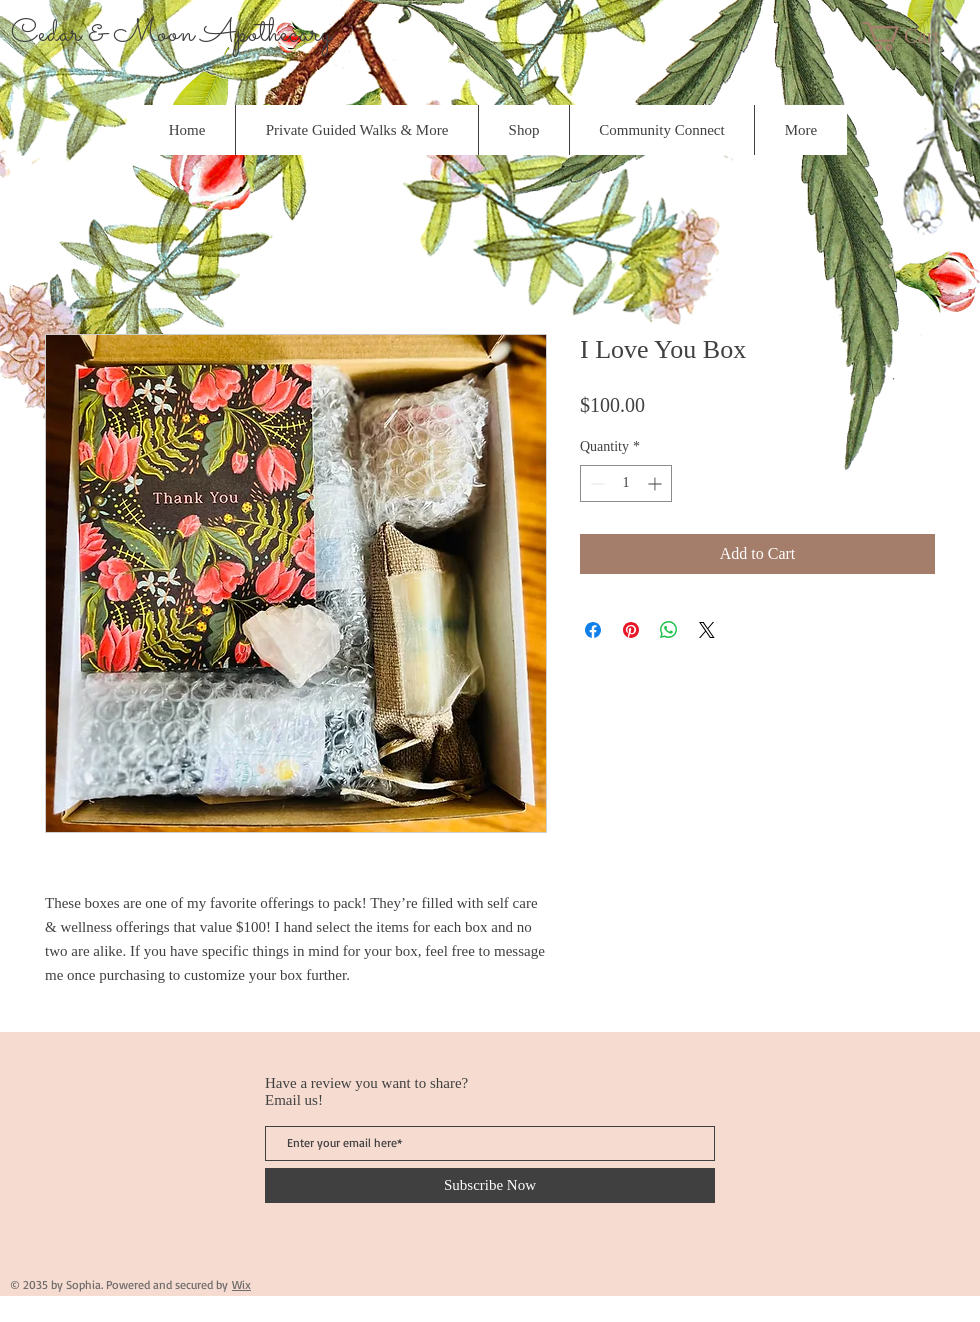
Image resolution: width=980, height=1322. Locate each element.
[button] (918, 36)
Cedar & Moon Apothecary (171, 34)
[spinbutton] (626, 483)
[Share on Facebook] (593, 630)
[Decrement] (595, 483)
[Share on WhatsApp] (669, 630)
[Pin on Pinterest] (631, 630)
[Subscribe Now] (490, 1185)
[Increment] (656, 483)
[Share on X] (707, 630)
